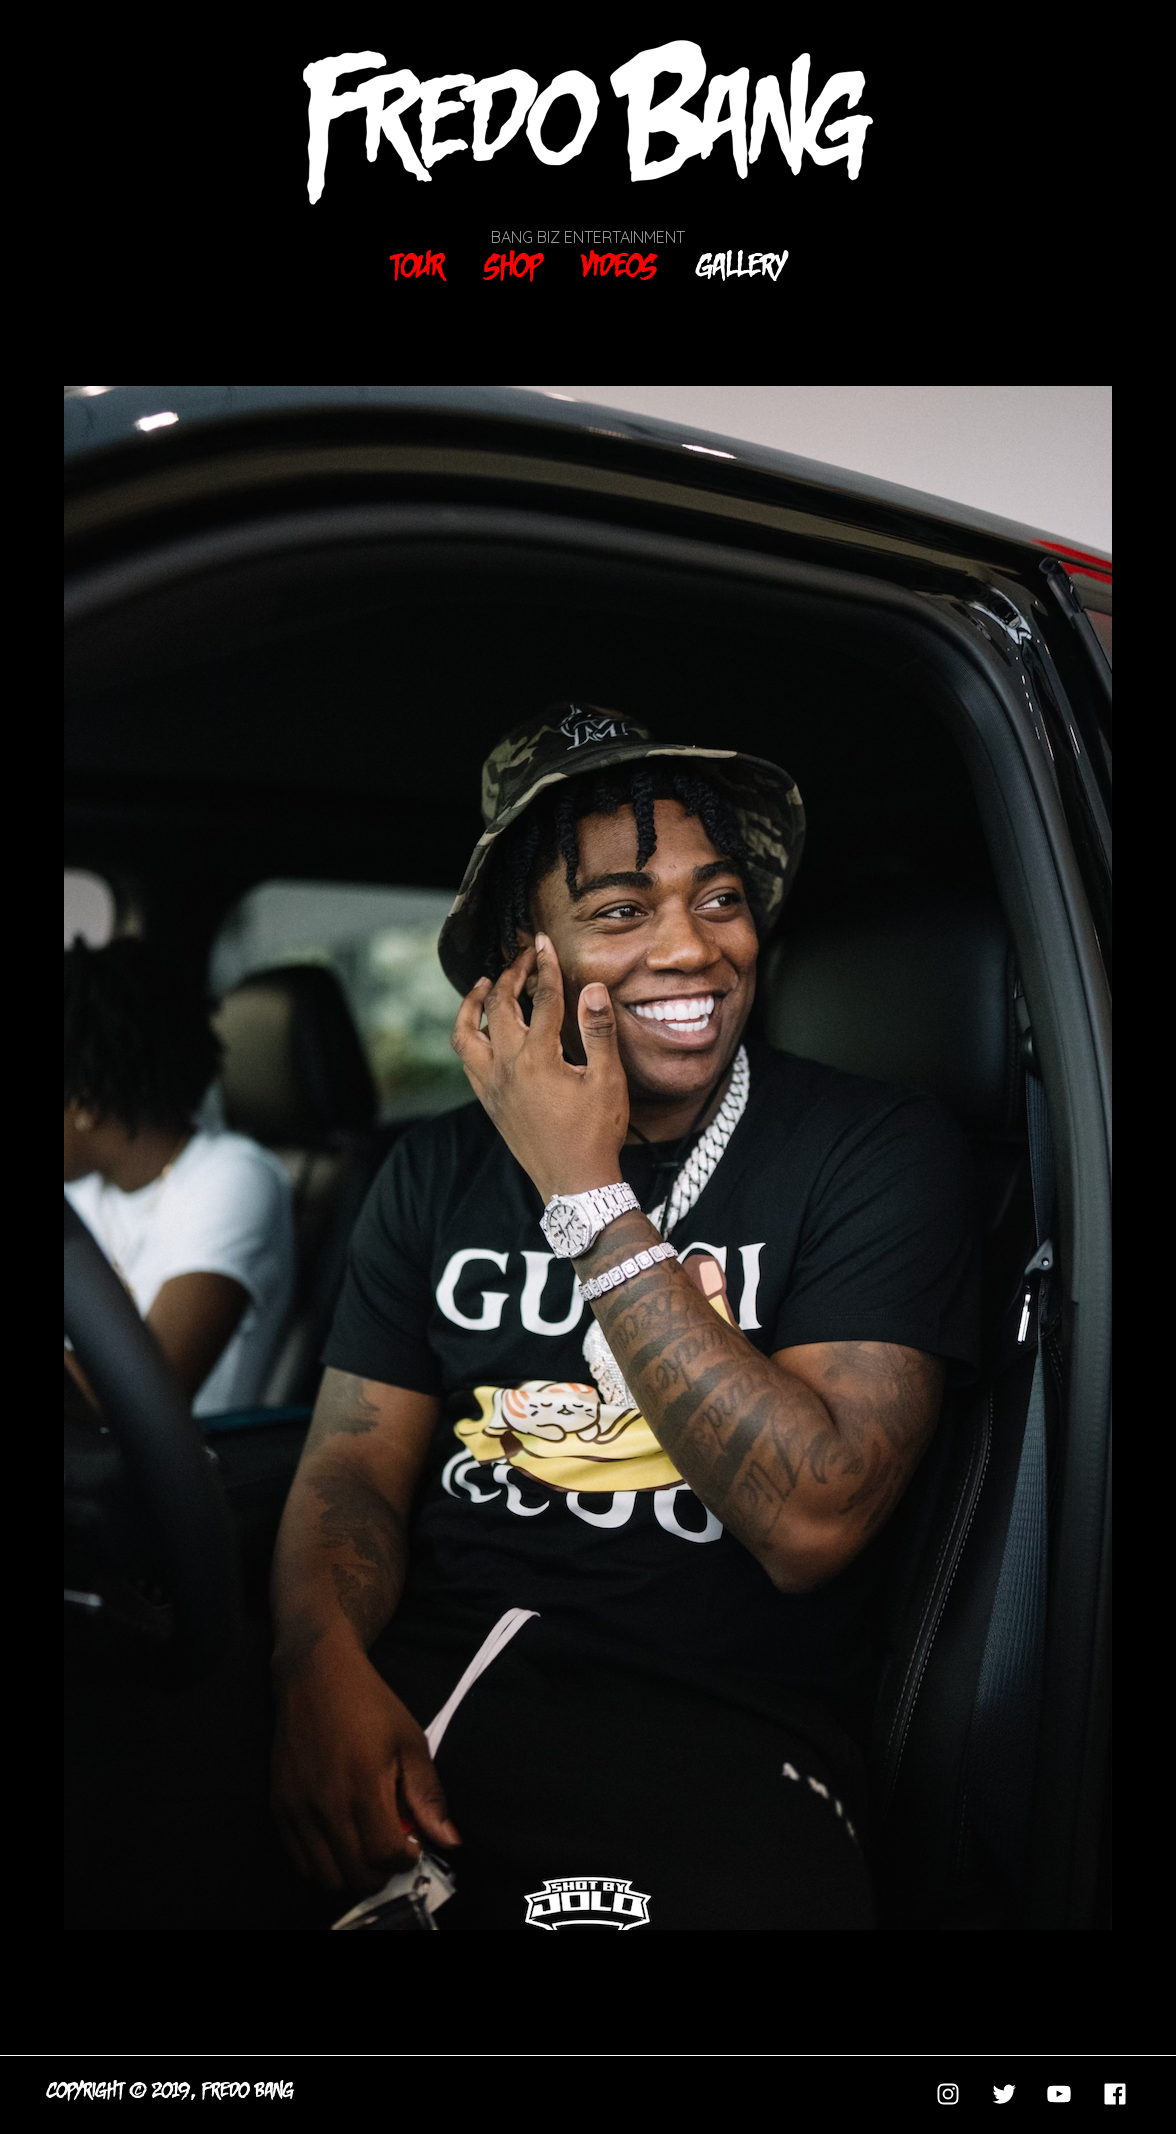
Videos (619, 266)
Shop (513, 266)
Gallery (741, 266)
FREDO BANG (248, 2090)
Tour (418, 266)
